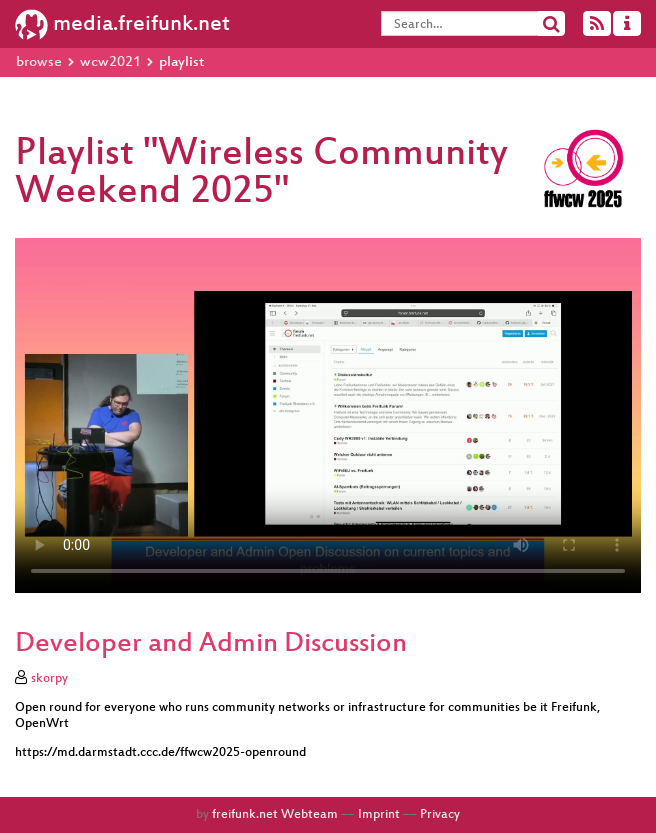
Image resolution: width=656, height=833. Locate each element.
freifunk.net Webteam (275, 815)
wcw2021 (110, 62)
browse (39, 62)
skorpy (49, 679)
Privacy (440, 815)
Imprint (379, 815)
